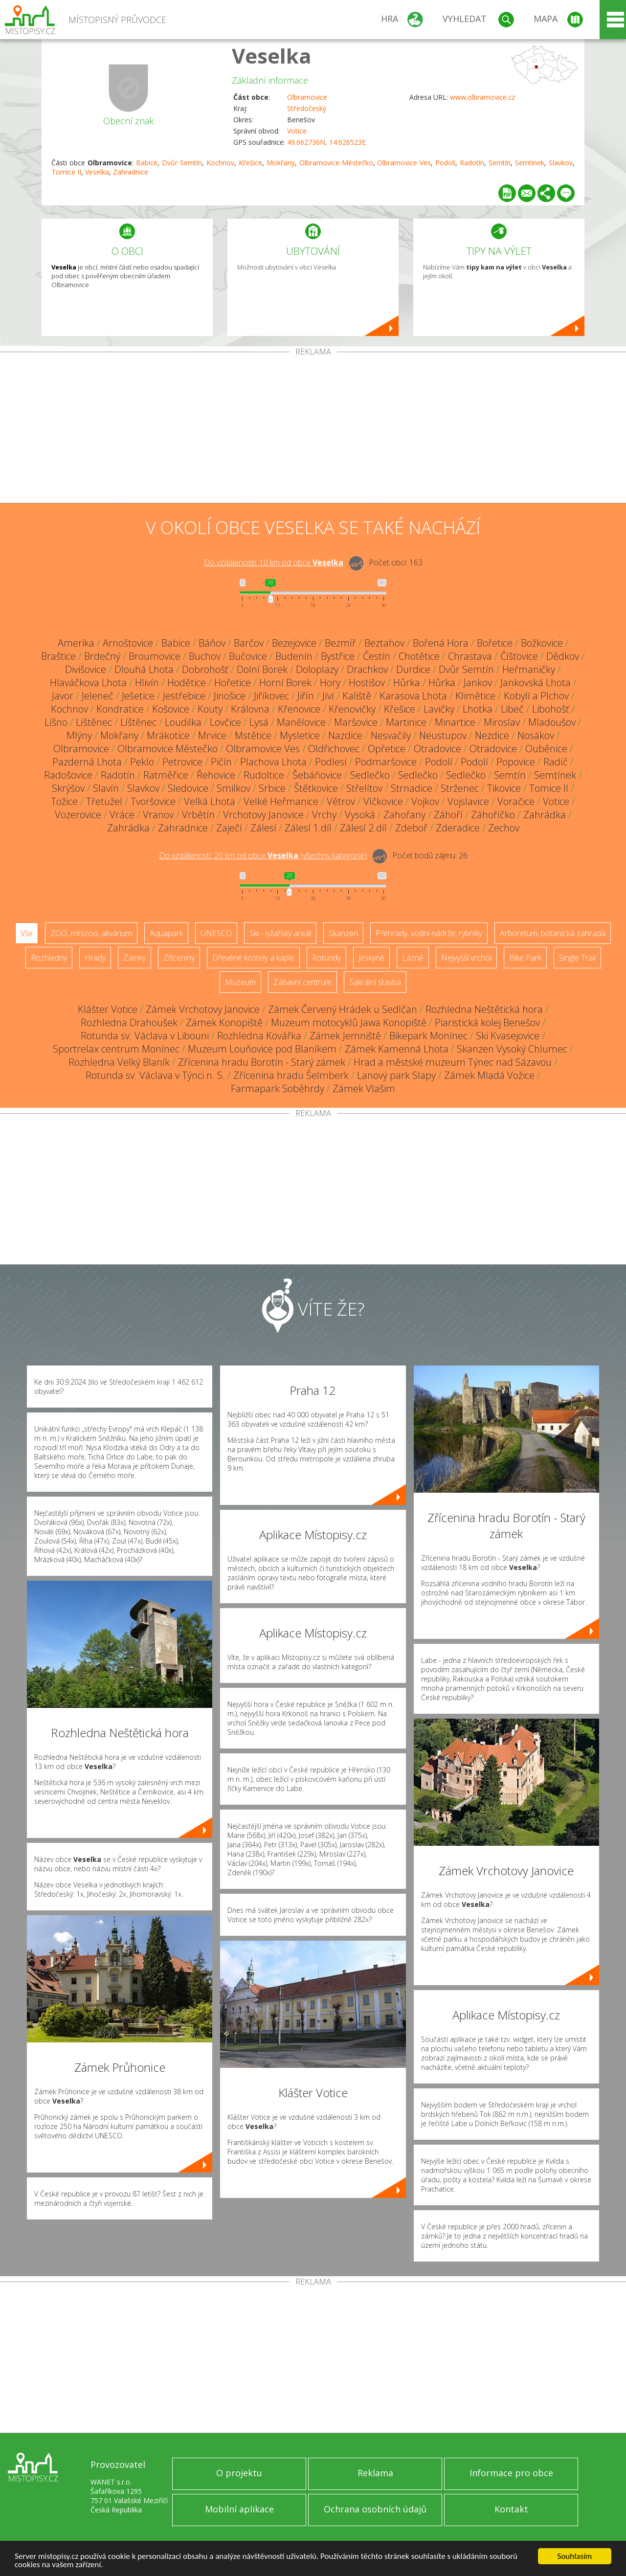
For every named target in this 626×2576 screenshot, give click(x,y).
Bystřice (338, 656)
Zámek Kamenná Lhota (396, 1048)
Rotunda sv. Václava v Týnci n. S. (155, 1075)
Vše (27, 933)
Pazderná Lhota (87, 761)
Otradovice (437, 748)
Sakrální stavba (375, 982)
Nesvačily (391, 735)
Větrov (341, 801)
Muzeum (240, 982)
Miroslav (502, 722)
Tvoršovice (153, 801)
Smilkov (233, 788)
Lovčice (225, 722)
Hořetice (232, 682)
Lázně (413, 957)
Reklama (375, 2473)
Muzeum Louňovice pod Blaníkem (262, 1048)
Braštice (58, 656)
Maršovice (356, 722)
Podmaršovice (386, 761)
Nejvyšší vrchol (466, 957)
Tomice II (66, 172)
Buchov (205, 656)
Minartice (455, 722)
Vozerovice (78, 814)
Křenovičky (352, 709)
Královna (250, 709)
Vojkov (425, 801)
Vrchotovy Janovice (263, 814)
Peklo (142, 761)
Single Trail (577, 957)
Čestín (376, 656)
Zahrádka (544, 814)
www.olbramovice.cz (482, 97)
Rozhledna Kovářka (259, 1035)
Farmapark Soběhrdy (277, 1088)
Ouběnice (546, 748)
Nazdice (345, 735)
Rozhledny (49, 957)
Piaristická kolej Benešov (487, 1022)
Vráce (122, 814)
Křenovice (299, 709)
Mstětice (253, 735)
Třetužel (104, 801)
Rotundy (326, 957)
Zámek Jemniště (345, 1035)
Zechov (503, 827)
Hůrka (406, 682)
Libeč (512, 709)
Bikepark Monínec (428, 1035)
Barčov (249, 643)
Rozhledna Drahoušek (129, 1022)
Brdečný (102, 656)
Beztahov (384, 643)
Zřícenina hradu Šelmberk (291, 1075)
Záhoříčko (493, 814)
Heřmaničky (528, 669)
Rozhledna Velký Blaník (119, 1062)
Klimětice (475, 695)
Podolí (445, 162)
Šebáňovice (317, 775)
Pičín (221, 761)
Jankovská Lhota (535, 682)
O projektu (239, 2473)
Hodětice (186, 682)
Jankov (478, 682)
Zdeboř (411, 827)
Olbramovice (307, 97)
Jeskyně (371, 957)
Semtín (500, 162)
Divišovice (85, 669)
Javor (62, 695)
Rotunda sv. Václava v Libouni (145, 1035)
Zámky (134, 957)
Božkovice (542, 643)
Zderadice (458, 827)
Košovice (170, 709)
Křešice (250, 162)
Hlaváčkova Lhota (88, 682)
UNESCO (216, 933)
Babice (146, 162)
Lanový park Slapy (396, 1075)
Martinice (406, 722)
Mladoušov (552, 722)
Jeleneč (97, 695)
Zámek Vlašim (364, 1088)
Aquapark (166, 933)
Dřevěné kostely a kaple (253, 957)
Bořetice (495, 643)
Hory (330, 682)
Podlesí (331, 761)
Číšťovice (519, 656)
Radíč (555, 761)
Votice (297, 130)
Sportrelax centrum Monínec (116, 1048)
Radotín (472, 162)
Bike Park (525, 957)
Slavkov (561, 162)
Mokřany (281, 162)
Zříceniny (179, 957)
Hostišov (367, 682)
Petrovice (182, 761)
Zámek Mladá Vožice (489, 1075)
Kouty (210, 709)
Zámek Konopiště (224, 1022)
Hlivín (147, 682)
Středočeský (306, 108)
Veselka (272, 55)
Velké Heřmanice (281, 801)
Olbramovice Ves (404, 162)
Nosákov (535, 735)
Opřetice (386, 748)
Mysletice (300, 735)
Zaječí (229, 827)
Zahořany (404, 814)
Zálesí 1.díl (308, 827)
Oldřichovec (333, 748)
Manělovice (301, 722)
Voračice (516, 801)
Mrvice (212, 735)
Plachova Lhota (273, 761)
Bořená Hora (441, 643)
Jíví (328, 695)
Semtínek (529, 162)
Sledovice (188, 788)
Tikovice (504, 788)
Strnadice (411, 788)
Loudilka (183, 722)
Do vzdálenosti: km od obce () (263, 855)
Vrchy (324, 814)
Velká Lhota (209, 801)
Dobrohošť (205, 669)
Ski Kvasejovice (507, 1035)
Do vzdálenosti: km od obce (273, 562)
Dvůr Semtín (182, 162)
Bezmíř (340, 643)
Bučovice (248, 656)
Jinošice (230, 695)
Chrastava (470, 656)
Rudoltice (264, 775)
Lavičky (439, 709)
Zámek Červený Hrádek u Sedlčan (342, 1009)
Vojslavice (468, 801)
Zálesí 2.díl (363, 827)
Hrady (95, 957)
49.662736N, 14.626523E (326, 142)
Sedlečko (370, 775)
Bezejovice (294, 643)
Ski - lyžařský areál (280, 933)
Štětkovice (316, 788)
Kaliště (356, 695)
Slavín (106, 788)
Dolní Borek (262, 669)
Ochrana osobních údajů (375, 2509)
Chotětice (419, 656)
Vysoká (360, 814)
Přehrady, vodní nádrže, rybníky (429, 933)
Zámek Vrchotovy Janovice (203, 1009)
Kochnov (220, 162)
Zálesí (263, 827)
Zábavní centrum (302, 982)
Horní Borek (285, 682)
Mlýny (79, 735)
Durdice (413, 669)
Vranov (158, 814)
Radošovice (68, 775)
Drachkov (367, 669)
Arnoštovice (128, 643)
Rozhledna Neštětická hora (484, 1009)
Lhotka (477, 709)
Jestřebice (184, 695)
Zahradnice (130, 172)
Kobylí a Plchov (536, 695)
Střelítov (364, 788)
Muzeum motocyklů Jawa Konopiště (348, 1022)
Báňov (212, 643)
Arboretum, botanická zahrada (552, 933)
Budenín (294, 656)
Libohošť (550, 709)
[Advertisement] (313, 429)
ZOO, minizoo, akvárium (91, 933)
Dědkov (562, 656)
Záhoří (448, 814)
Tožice (64, 801)
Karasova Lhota (413, 695)
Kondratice (120, 709)
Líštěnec (94, 722)
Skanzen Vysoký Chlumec (512, 1048)
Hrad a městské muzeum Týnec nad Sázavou (453, 1062)
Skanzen (343, 933)
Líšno (56, 722)
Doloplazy (317, 669)
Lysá (258, 722)
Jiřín (305, 695)
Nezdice (492, 735)
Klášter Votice (107, 1009)
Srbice (272, 788)
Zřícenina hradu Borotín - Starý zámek (261, 1062)
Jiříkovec (271, 695)
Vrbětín (198, 814)
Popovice (515, 761)
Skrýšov (68, 788)
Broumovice (154, 656)
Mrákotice (168, 735)
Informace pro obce (511, 2473)
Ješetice (138, 695)
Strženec (460, 788)
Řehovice (216, 775)
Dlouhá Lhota (144, 669)
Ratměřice (165, 775)
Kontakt (511, 2509)
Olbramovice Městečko (336, 162)
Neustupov (443, 735)
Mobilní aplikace (239, 2509)
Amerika (76, 643)
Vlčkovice (383, 801)
